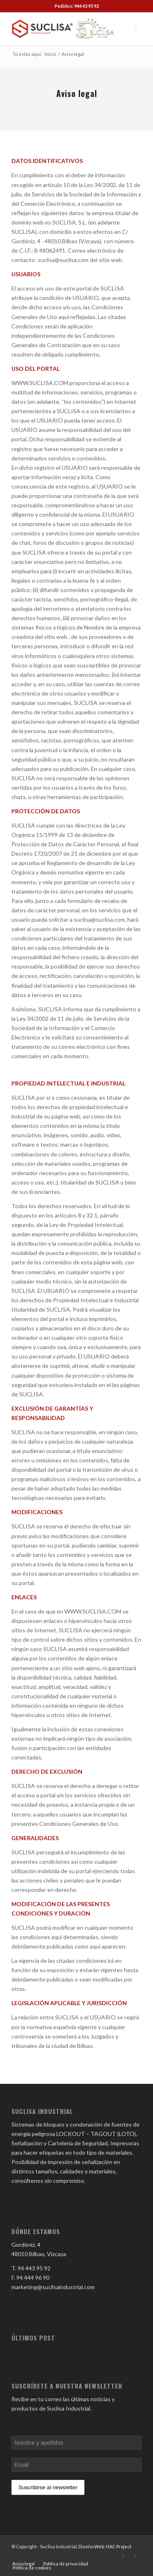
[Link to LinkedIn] (123, 2555)
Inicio (50, 54)
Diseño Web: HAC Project (104, 2546)
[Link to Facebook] (135, 2555)
